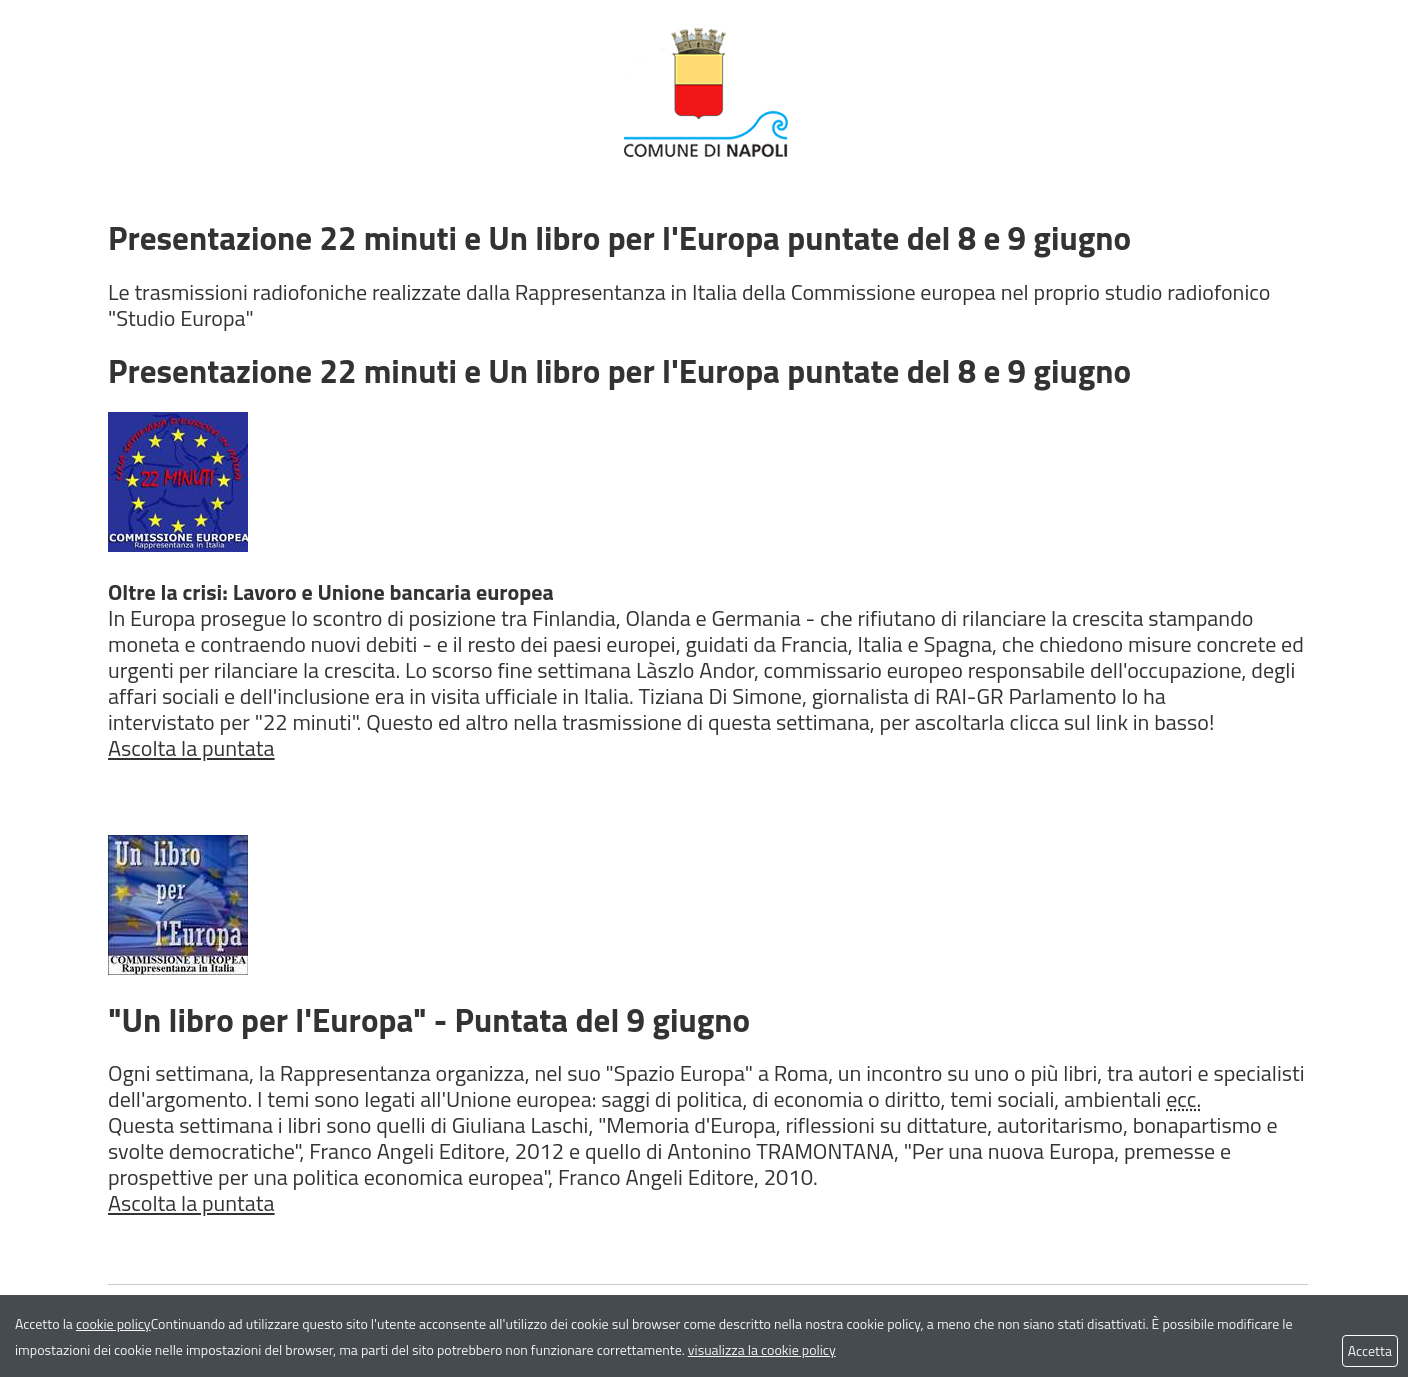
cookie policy (113, 1323)
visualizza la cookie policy (762, 1349)
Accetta (1370, 1350)
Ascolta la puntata (191, 748)
